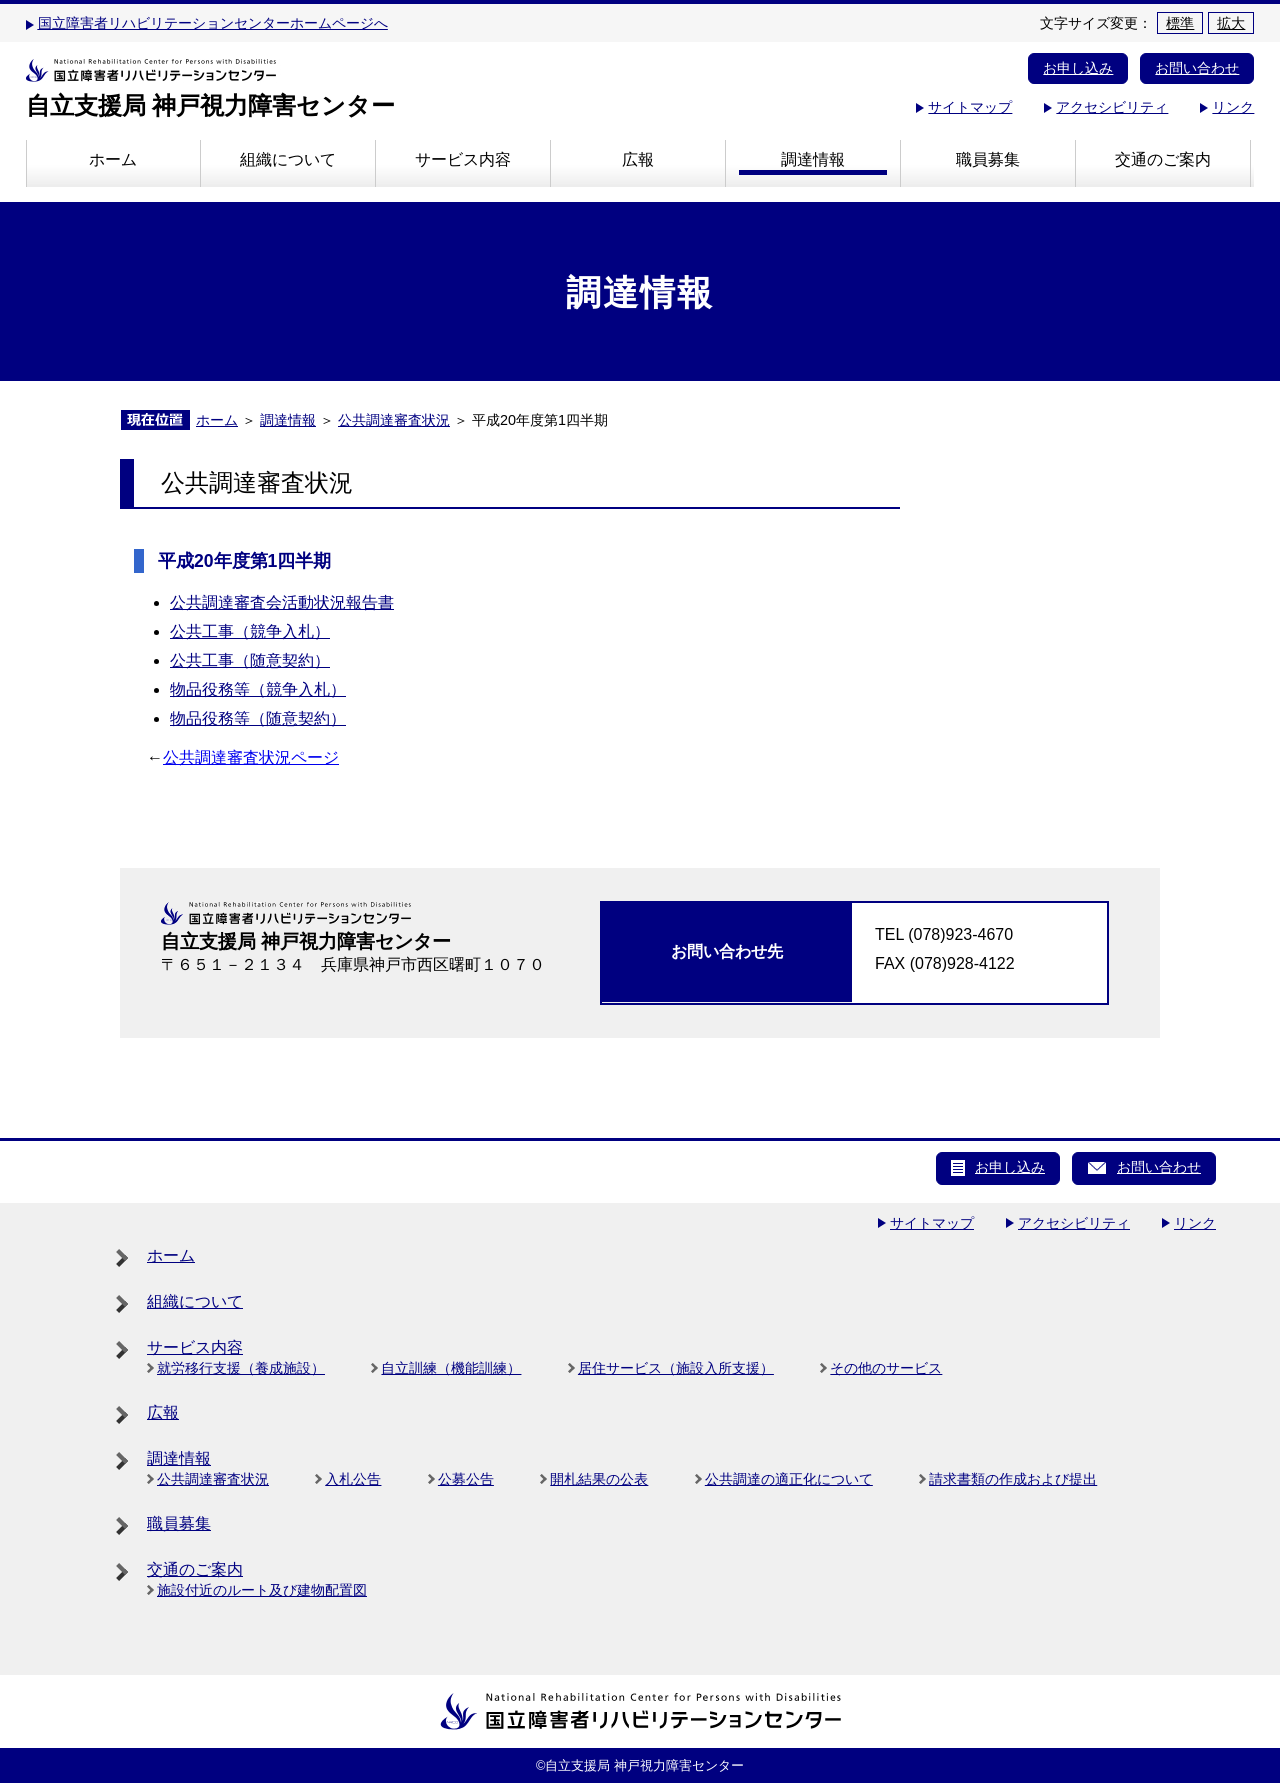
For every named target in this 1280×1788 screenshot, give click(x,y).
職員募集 (988, 159)
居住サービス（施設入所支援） (676, 1368)
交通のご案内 (1163, 159)
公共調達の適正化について (789, 1479)
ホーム (113, 159)
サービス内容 (463, 159)
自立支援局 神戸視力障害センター (211, 105)
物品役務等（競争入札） (258, 689)
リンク (1233, 107)
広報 (638, 159)
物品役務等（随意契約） (258, 718)
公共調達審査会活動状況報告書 (282, 602)
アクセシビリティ (1112, 107)
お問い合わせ (1197, 68)
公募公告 (466, 1479)
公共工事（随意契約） (250, 660)
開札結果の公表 (599, 1479)
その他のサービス (886, 1368)
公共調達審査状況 (394, 420)
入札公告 (353, 1479)
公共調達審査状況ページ (251, 757)
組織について (288, 159)
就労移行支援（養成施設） (241, 1368)
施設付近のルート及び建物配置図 (262, 1590)
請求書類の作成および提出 (1013, 1479)
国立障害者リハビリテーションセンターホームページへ (213, 23)
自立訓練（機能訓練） (451, 1368)
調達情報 (813, 159)
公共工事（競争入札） (250, 631)
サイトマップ (970, 107)
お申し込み (1078, 68)
